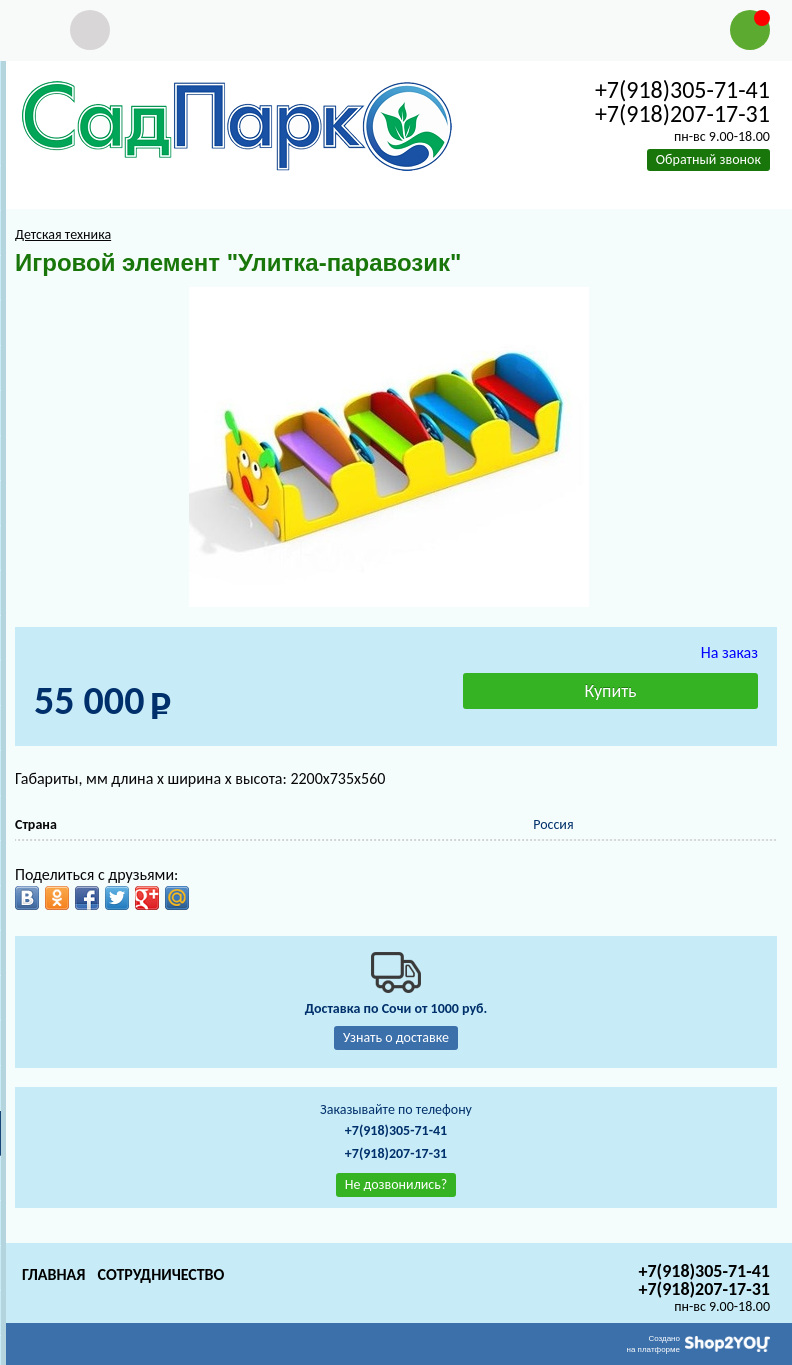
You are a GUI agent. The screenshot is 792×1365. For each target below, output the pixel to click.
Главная (53, 1274)
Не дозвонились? (396, 1184)
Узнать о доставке (396, 1037)
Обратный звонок (708, 159)
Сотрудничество (160, 1274)
